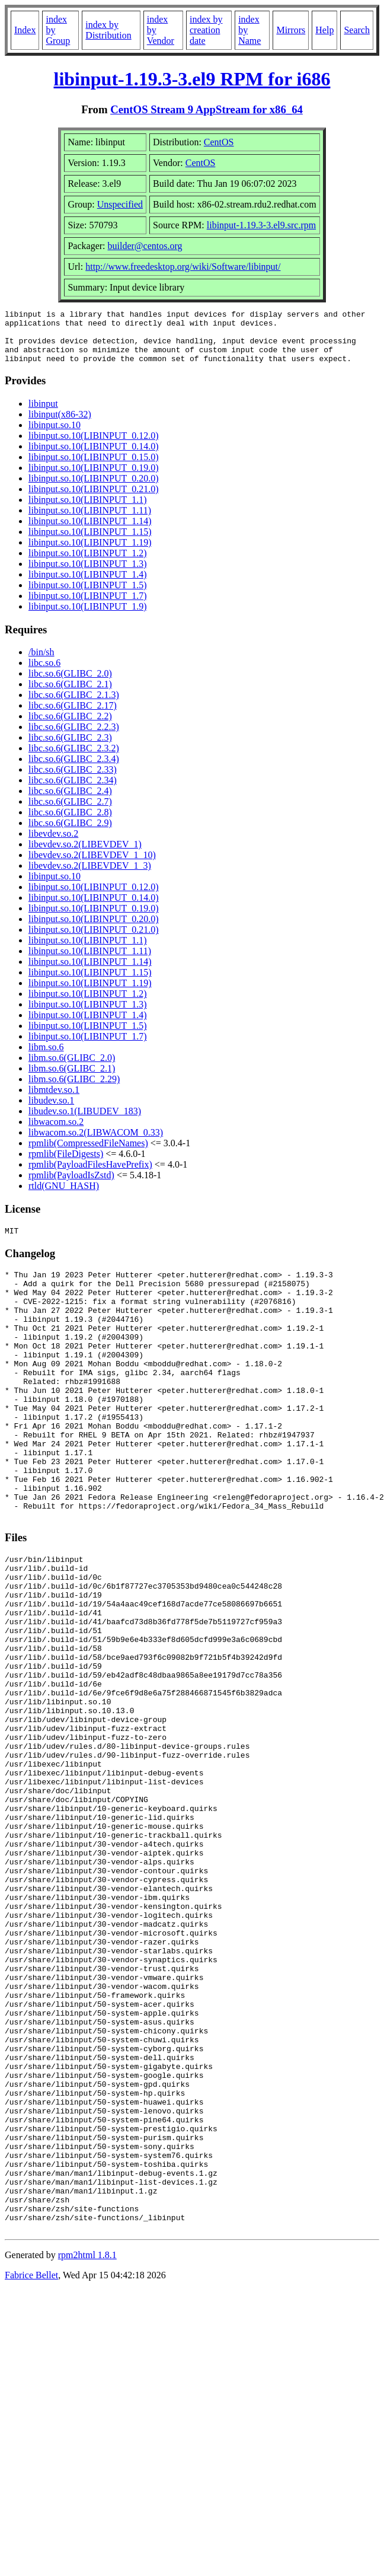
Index (25, 30)
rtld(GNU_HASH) (63, 1196)
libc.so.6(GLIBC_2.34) (72, 791)
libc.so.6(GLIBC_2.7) (70, 812)
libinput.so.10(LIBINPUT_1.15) (90, 542)
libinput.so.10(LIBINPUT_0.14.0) (93, 457)
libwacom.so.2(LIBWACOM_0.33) (95, 1143)
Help (324, 30)
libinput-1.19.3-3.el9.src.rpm (261, 225)
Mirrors (290, 30)
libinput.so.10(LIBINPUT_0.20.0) (93, 489)
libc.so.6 (44, 673)
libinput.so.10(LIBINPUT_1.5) (87, 596)
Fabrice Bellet (31, 2472)
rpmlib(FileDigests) (65, 1164)
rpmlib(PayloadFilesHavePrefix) (90, 1175)
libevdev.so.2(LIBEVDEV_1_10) (92, 865)
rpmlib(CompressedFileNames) (88, 1154)
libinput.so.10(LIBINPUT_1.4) (87, 585)
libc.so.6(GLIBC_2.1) (70, 695)
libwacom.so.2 (56, 1132)
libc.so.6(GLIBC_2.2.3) (73, 737)
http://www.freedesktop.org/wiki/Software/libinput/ (182, 267)
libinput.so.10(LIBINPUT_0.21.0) (93, 500)
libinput (43, 414)
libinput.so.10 (54, 436)
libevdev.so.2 (53, 844)
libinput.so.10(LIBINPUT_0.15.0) (93, 468)
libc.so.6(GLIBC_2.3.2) (73, 759)
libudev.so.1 (51, 1111)
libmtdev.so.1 (53, 1100)
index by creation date (206, 30)
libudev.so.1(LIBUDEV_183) (84, 1122)
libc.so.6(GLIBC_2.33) (72, 780)
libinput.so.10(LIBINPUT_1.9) (87, 617)
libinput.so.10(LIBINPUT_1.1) (87, 510)
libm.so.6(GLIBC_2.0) (71, 1068)
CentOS (219, 142)
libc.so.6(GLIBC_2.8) (70, 823)
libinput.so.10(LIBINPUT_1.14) (90, 532)
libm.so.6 (46, 1058)
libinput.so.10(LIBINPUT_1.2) (87, 564)
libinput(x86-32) (59, 425)
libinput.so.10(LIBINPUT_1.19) (90, 553)
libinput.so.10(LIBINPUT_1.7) (87, 606)
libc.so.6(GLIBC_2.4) (70, 801)
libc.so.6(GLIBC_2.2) (70, 727)
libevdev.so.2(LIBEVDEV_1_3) (89, 876)
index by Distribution (108, 30)
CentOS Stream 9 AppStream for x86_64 (206, 109)
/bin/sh (41, 663)
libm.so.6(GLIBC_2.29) (74, 1090)
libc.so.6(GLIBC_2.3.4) (73, 769)
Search (357, 30)
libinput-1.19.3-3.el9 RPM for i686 (192, 79)
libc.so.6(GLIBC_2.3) (70, 748)
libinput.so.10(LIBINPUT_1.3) (87, 574)
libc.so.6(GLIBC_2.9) (70, 833)
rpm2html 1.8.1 (87, 2452)
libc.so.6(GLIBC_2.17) (72, 716)
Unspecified (120, 204)
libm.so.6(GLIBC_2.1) (71, 1079)
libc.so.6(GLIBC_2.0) (70, 684)
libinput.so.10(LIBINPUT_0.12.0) (93, 446)
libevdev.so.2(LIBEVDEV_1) (85, 855)
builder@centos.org (145, 246)
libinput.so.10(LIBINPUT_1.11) (89, 521)
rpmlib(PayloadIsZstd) (71, 1186)
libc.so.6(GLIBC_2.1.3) (73, 705)
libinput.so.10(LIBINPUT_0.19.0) (93, 478)
